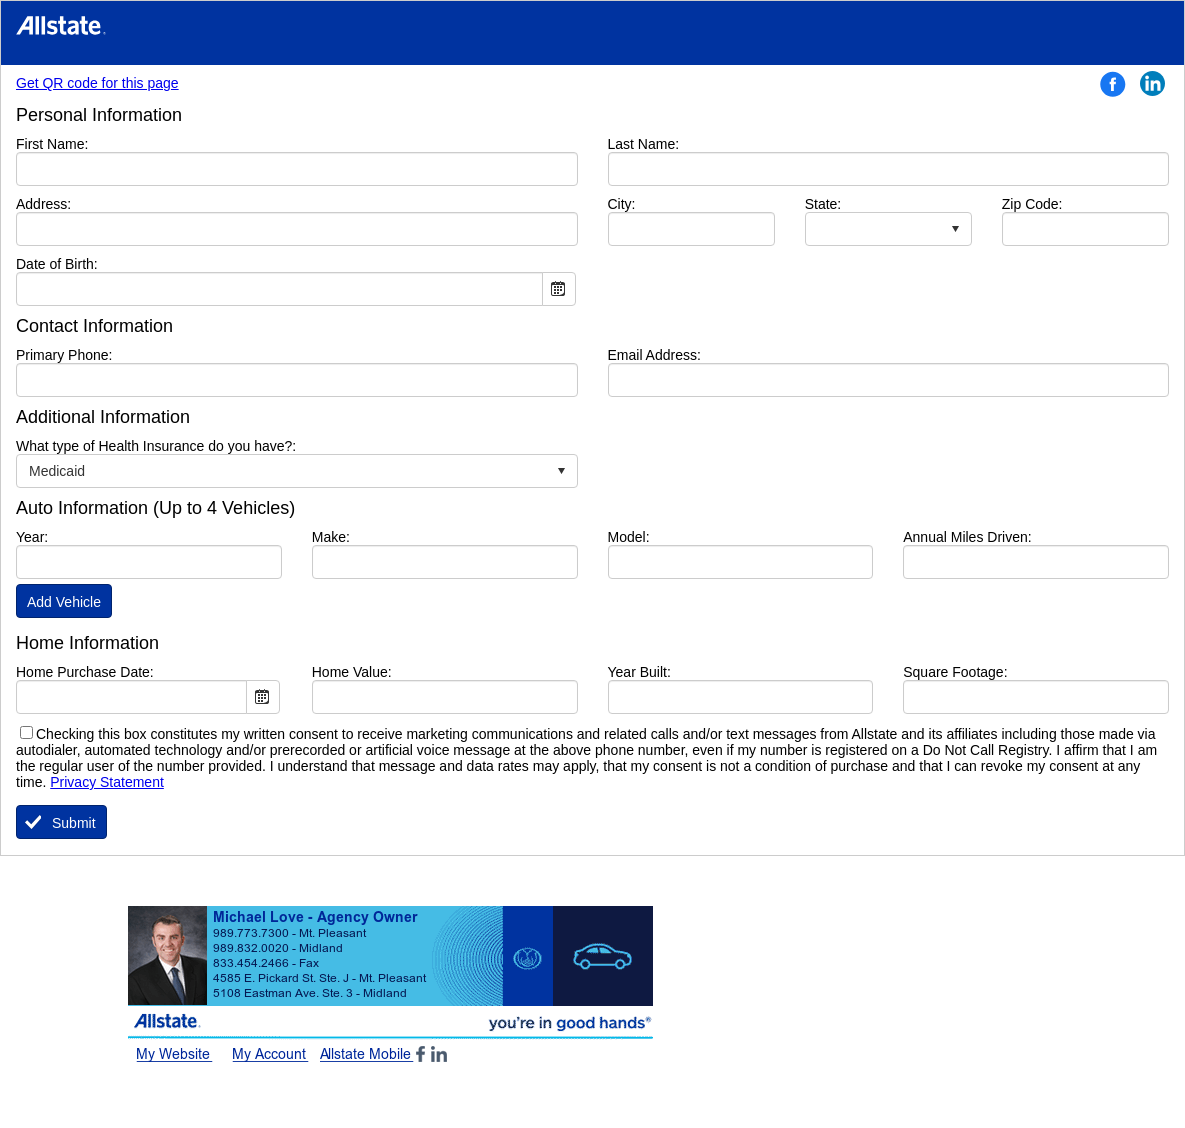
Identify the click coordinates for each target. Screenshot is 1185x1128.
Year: (32, 537)
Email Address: (654, 355)
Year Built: (639, 672)
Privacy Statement (107, 782)
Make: (331, 537)
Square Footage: (955, 672)
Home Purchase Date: (85, 672)
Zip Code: (1032, 204)
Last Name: (674, 144)
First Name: (82, 144)
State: (823, 204)
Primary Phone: (64, 355)
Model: (629, 537)
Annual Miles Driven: (967, 537)
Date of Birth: (57, 264)
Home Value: (352, 672)
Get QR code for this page (97, 83)
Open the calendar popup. (559, 289)
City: (652, 204)
